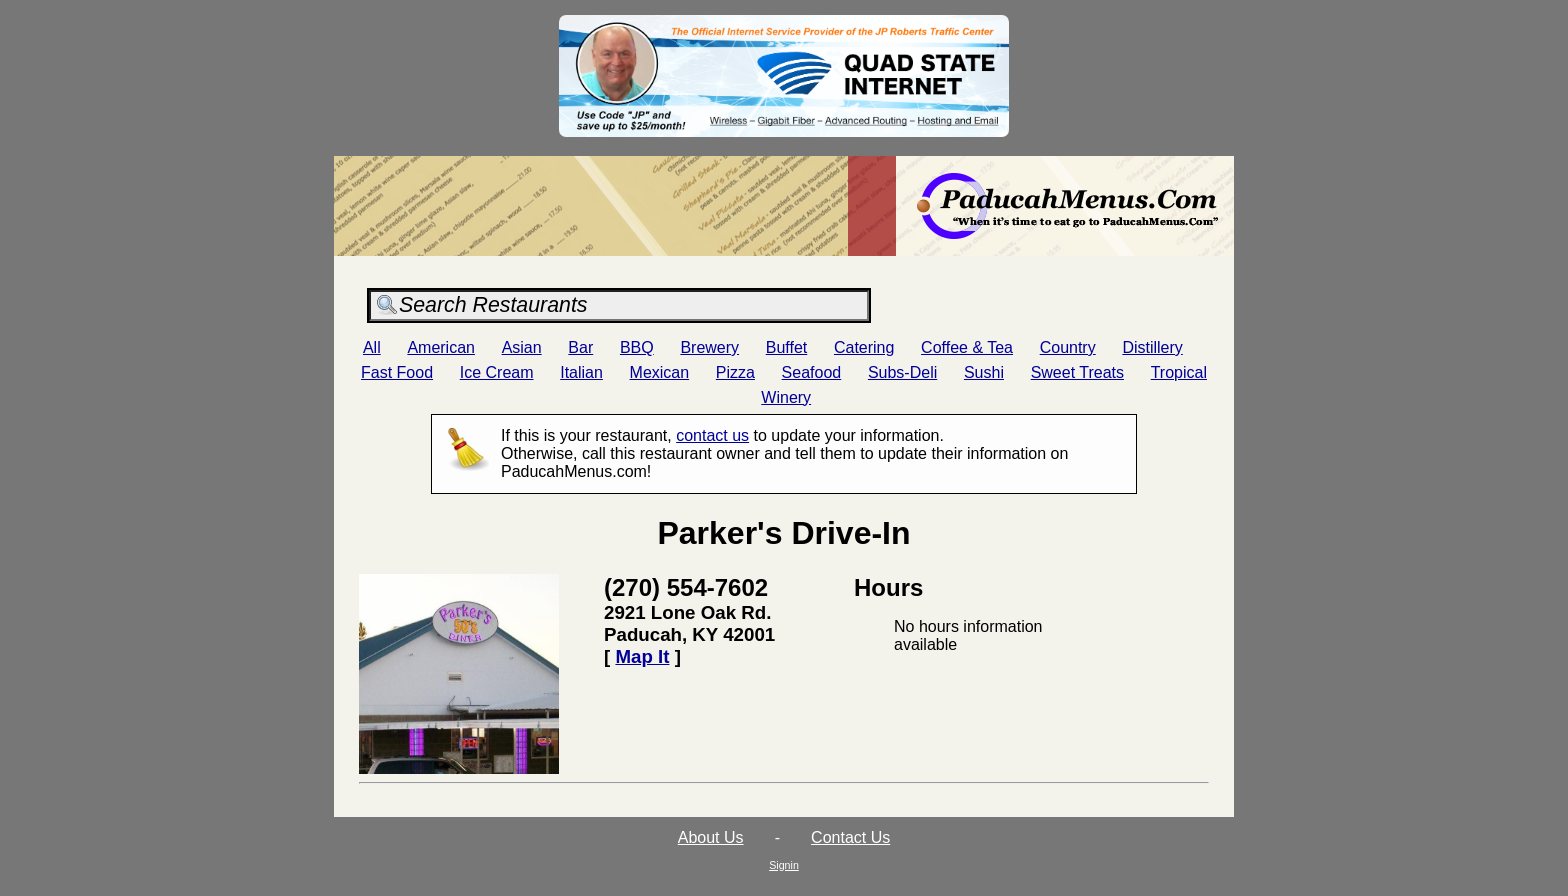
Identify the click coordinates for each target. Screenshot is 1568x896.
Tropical (1179, 372)
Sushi (984, 372)
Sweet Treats (1077, 372)
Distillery (1152, 347)
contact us (712, 435)
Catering (864, 347)
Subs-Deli (902, 372)
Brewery (709, 347)
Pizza (735, 372)
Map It (642, 656)
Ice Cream (497, 372)
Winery (786, 397)
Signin (784, 865)
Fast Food (397, 372)
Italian (581, 372)
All (372, 347)
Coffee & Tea (967, 347)
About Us (711, 837)
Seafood (812, 372)
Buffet (787, 347)
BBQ (637, 347)
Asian (522, 347)
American (441, 347)
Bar (580, 347)
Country (1068, 347)
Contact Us (850, 837)
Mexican (660, 372)
